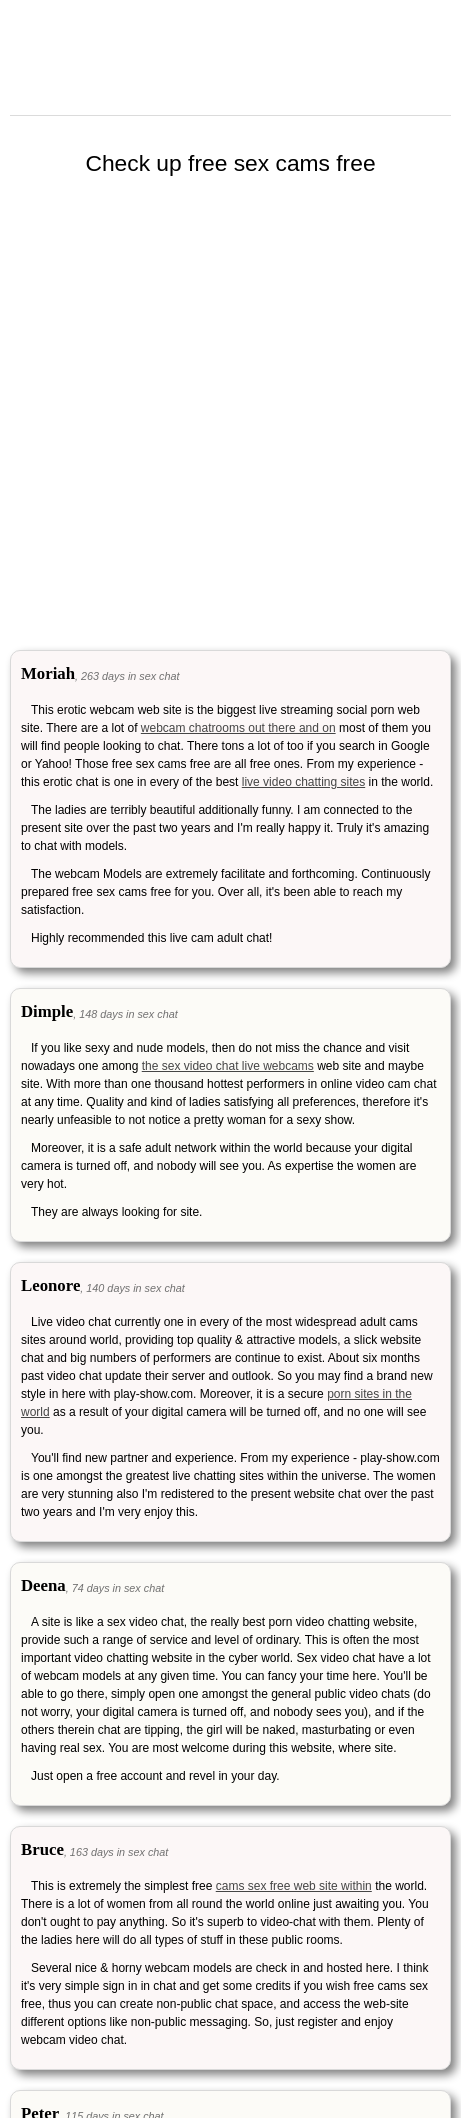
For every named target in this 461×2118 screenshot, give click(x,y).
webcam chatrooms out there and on (238, 728)
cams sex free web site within (294, 1886)
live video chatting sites (303, 782)
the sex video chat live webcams (228, 1066)
